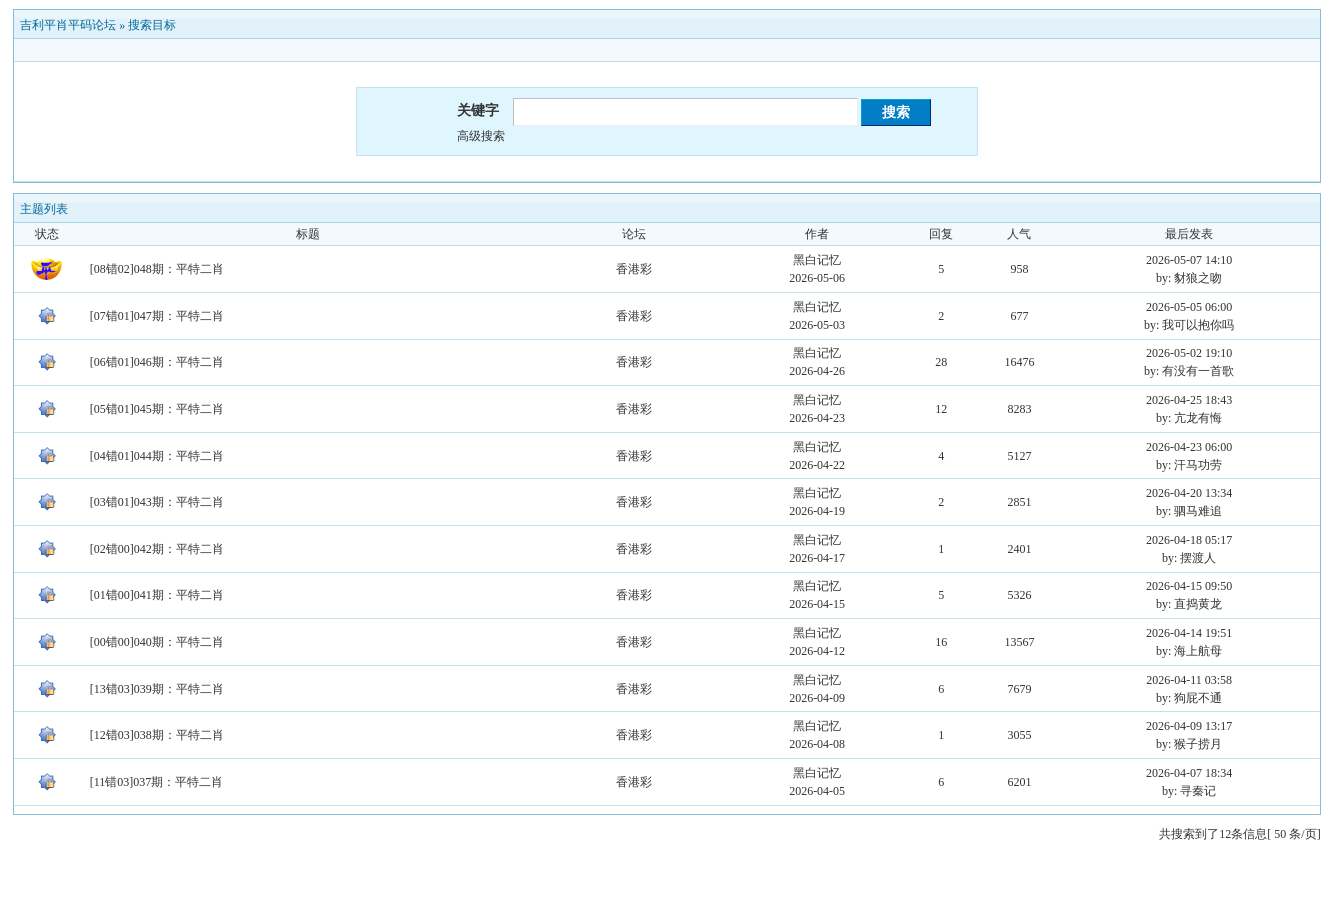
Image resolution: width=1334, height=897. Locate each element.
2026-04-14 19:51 (1189, 633)
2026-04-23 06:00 (1189, 447)
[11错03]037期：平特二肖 (157, 782)
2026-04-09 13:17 (1189, 726)
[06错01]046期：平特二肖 (157, 362)
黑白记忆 (817, 260)
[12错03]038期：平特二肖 (157, 735)
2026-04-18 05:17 (1189, 540)
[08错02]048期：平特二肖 (157, 269)
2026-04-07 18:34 (1189, 773)
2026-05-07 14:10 (1189, 260)
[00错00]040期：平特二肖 (157, 642)
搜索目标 (152, 25)
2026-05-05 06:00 (1189, 307)
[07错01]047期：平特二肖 (157, 316)
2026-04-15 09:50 (1189, 586)
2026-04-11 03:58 (1189, 680)
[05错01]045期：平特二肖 (157, 409)
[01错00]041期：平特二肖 (157, 595)
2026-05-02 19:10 (1189, 353)
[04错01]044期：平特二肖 (157, 456)
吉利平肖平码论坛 (68, 25)
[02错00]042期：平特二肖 (157, 549)
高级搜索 (481, 136)
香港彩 (634, 269)
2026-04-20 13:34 (1189, 493)
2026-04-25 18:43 (1189, 400)
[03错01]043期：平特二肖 (157, 502)
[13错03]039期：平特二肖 (157, 689)
